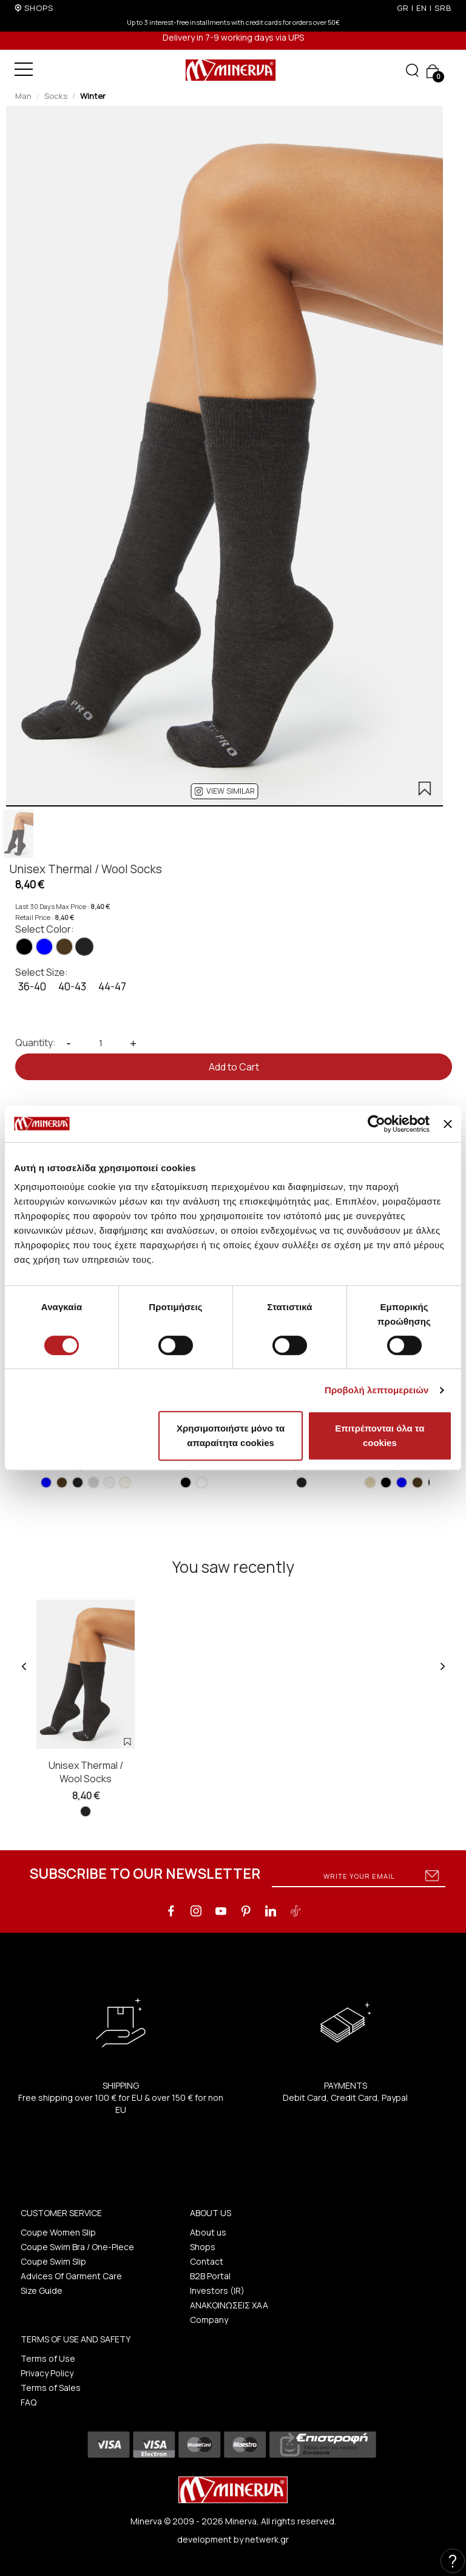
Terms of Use (48, 2358)
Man (23, 95)
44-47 (112, 986)
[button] (224, 791)
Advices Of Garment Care (71, 2276)
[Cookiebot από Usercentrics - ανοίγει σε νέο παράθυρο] (376, 1124)
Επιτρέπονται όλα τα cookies (379, 1435)
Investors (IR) (217, 2290)
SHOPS (38, 7)
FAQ (28, 2402)
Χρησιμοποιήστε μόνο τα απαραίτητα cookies (231, 1435)
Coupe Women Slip (58, 2232)
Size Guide (41, 2290)
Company (209, 2319)
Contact (206, 2261)
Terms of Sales (51, 2387)
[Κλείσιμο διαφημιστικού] (448, 1124)
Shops (202, 2247)
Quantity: (35, 1042)
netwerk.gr (267, 2539)
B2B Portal (210, 2276)
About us (208, 2232)
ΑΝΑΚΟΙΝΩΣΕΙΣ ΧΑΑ (229, 2305)
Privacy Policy (47, 2373)
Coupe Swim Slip (53, 2261)
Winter (93, 95)
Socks (55, 95)
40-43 (72, 986)
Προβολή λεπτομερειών (377, 1390)
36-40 (32, 986)
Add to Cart (234, 1066)
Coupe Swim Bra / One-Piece (77, 2247)
